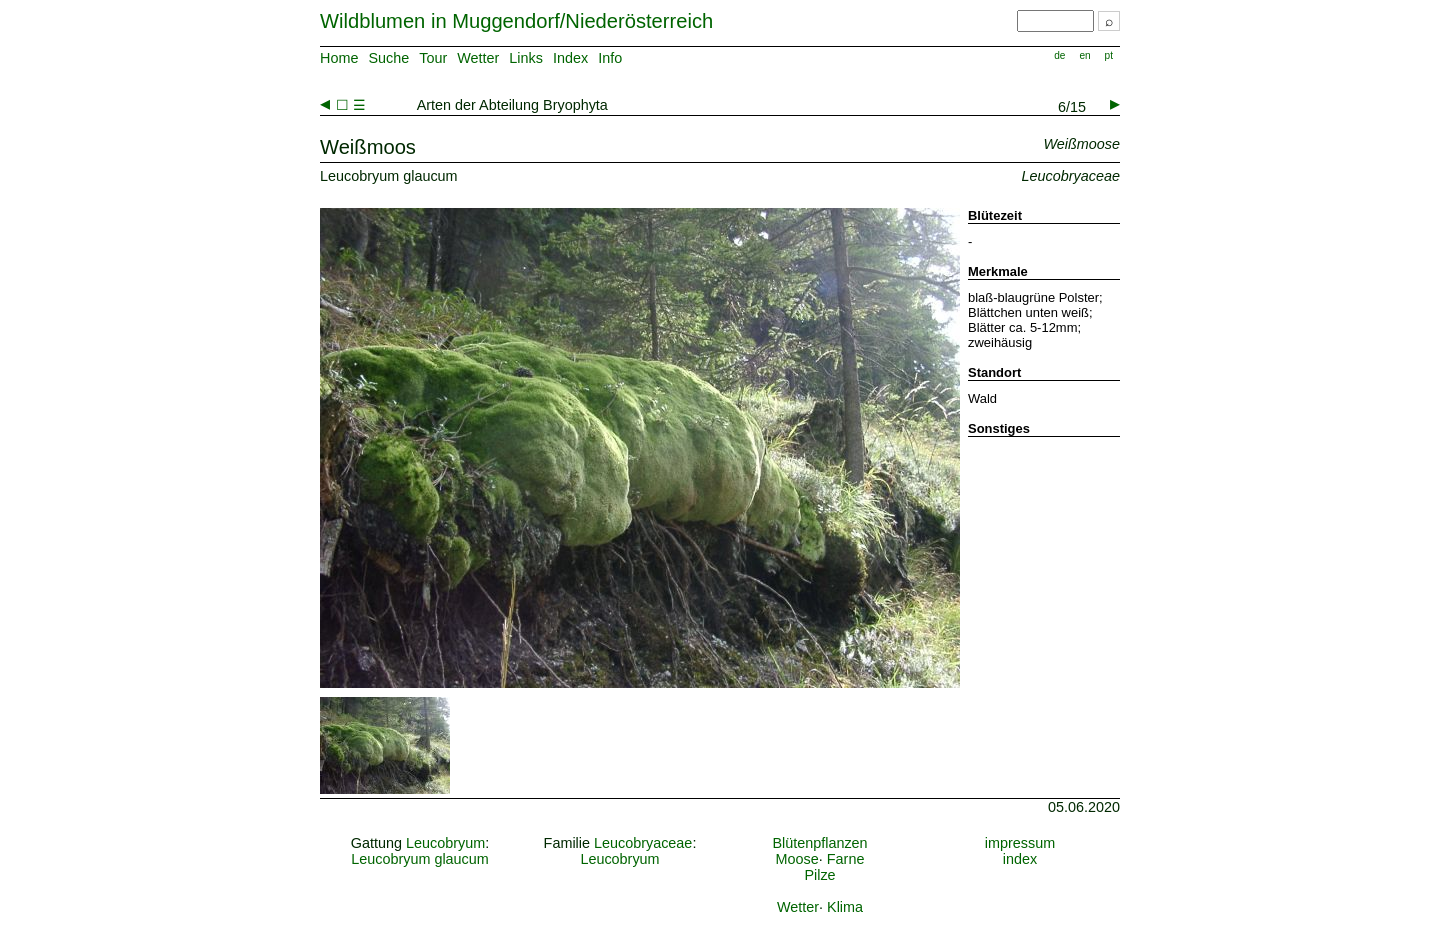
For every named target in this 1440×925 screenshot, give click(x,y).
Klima (845, 907)
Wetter (478, 58)
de (1059, 55)
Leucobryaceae (643, 843)
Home (339, 58)
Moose (797, 859)
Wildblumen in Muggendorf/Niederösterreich (516, 21)
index (1020, 859)
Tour (433, 58)
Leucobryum (445, 843)
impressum (1020, 843)
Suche (388, 58)
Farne (846, 859)
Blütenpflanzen (819, 843)
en (1084, 55)
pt (1109, 55)
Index (570, 58)
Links (526, 58)
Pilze (819, 875)
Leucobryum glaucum (420, 859)
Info (610, 58)
